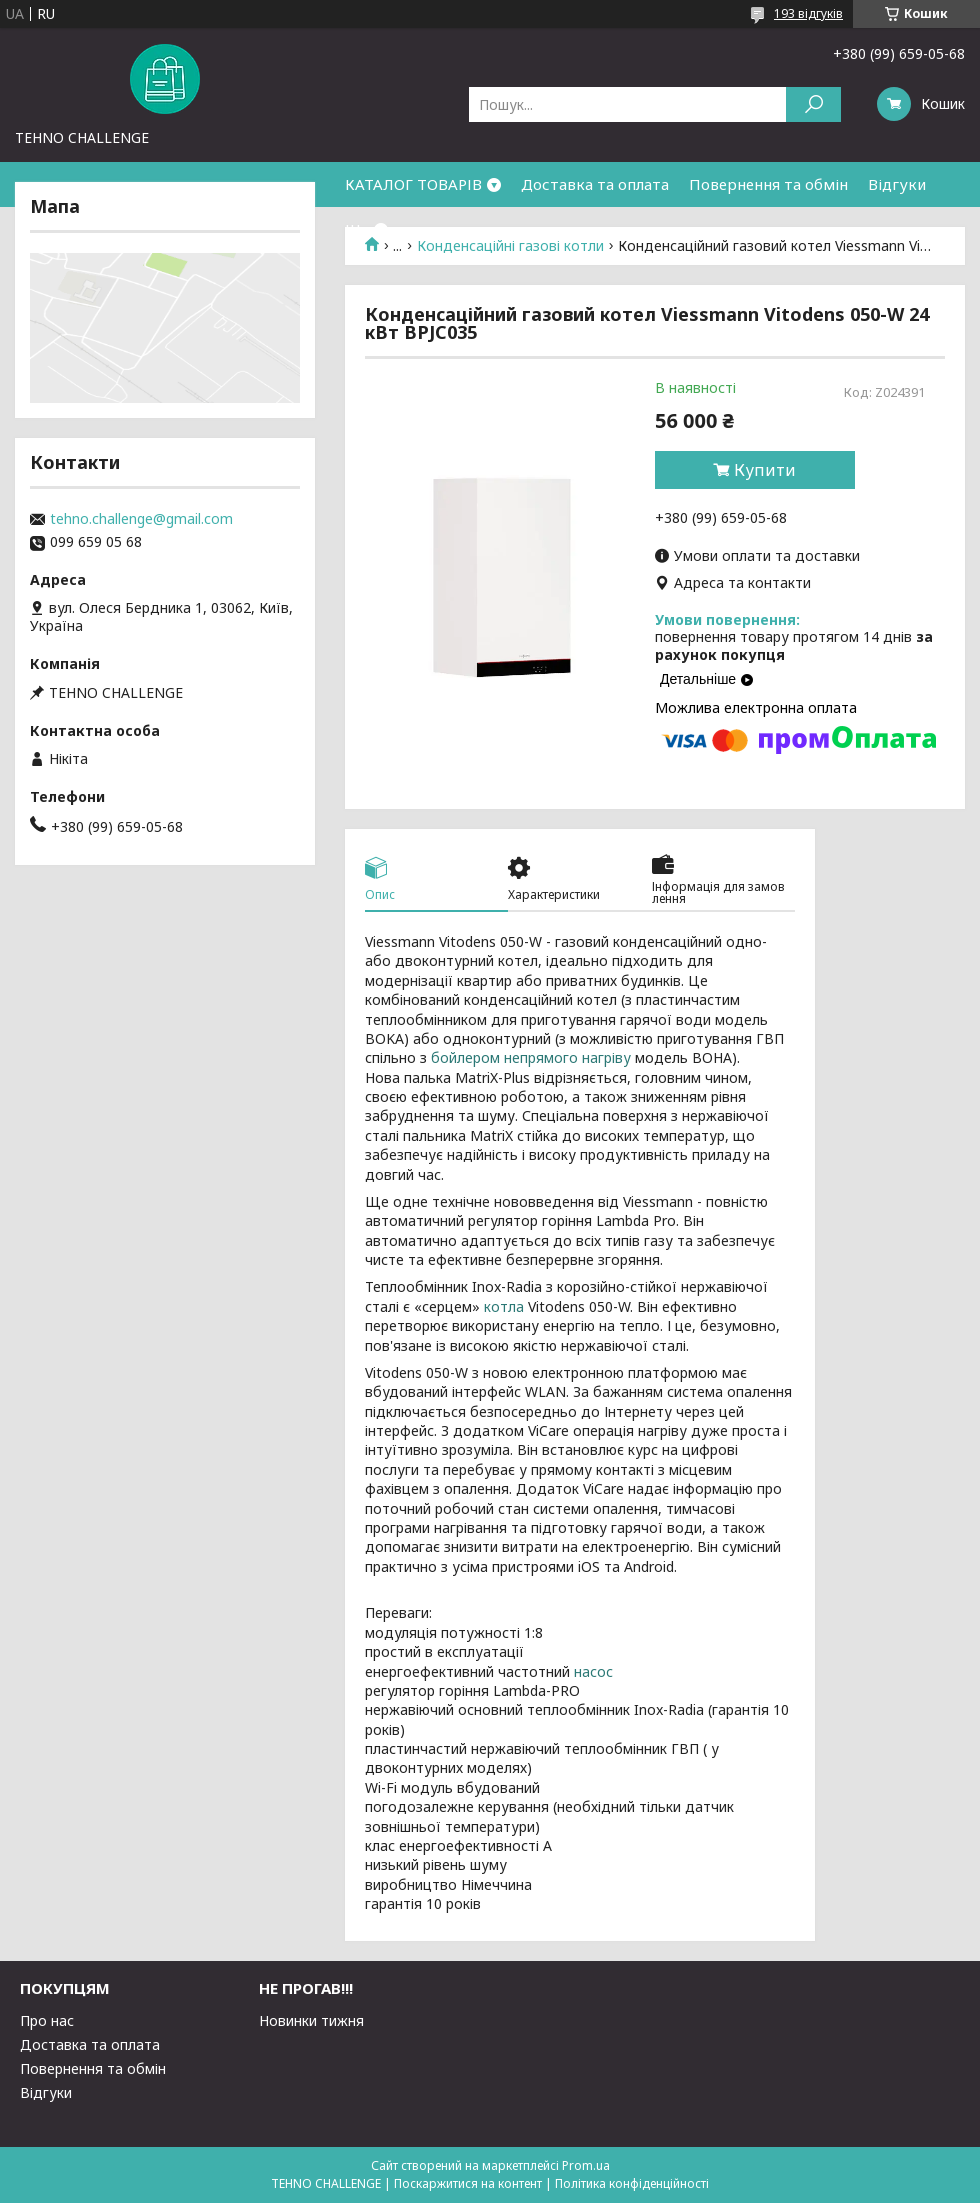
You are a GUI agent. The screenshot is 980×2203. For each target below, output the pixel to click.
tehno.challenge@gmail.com (141, 519)
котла (504, 1306)
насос (593, 1671)
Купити (765, 470)
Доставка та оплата (595, 184)
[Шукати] (813, 104)
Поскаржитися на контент (468, 2183)
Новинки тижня (311, 2020)
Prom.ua (586, 2165)
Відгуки (897, 184)
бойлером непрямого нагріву (531, 1057)
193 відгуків (808, 13)
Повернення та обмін (768, 184)
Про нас (47, 2020)
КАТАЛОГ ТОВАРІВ (413, 184)
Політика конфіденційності (632, 2183)
